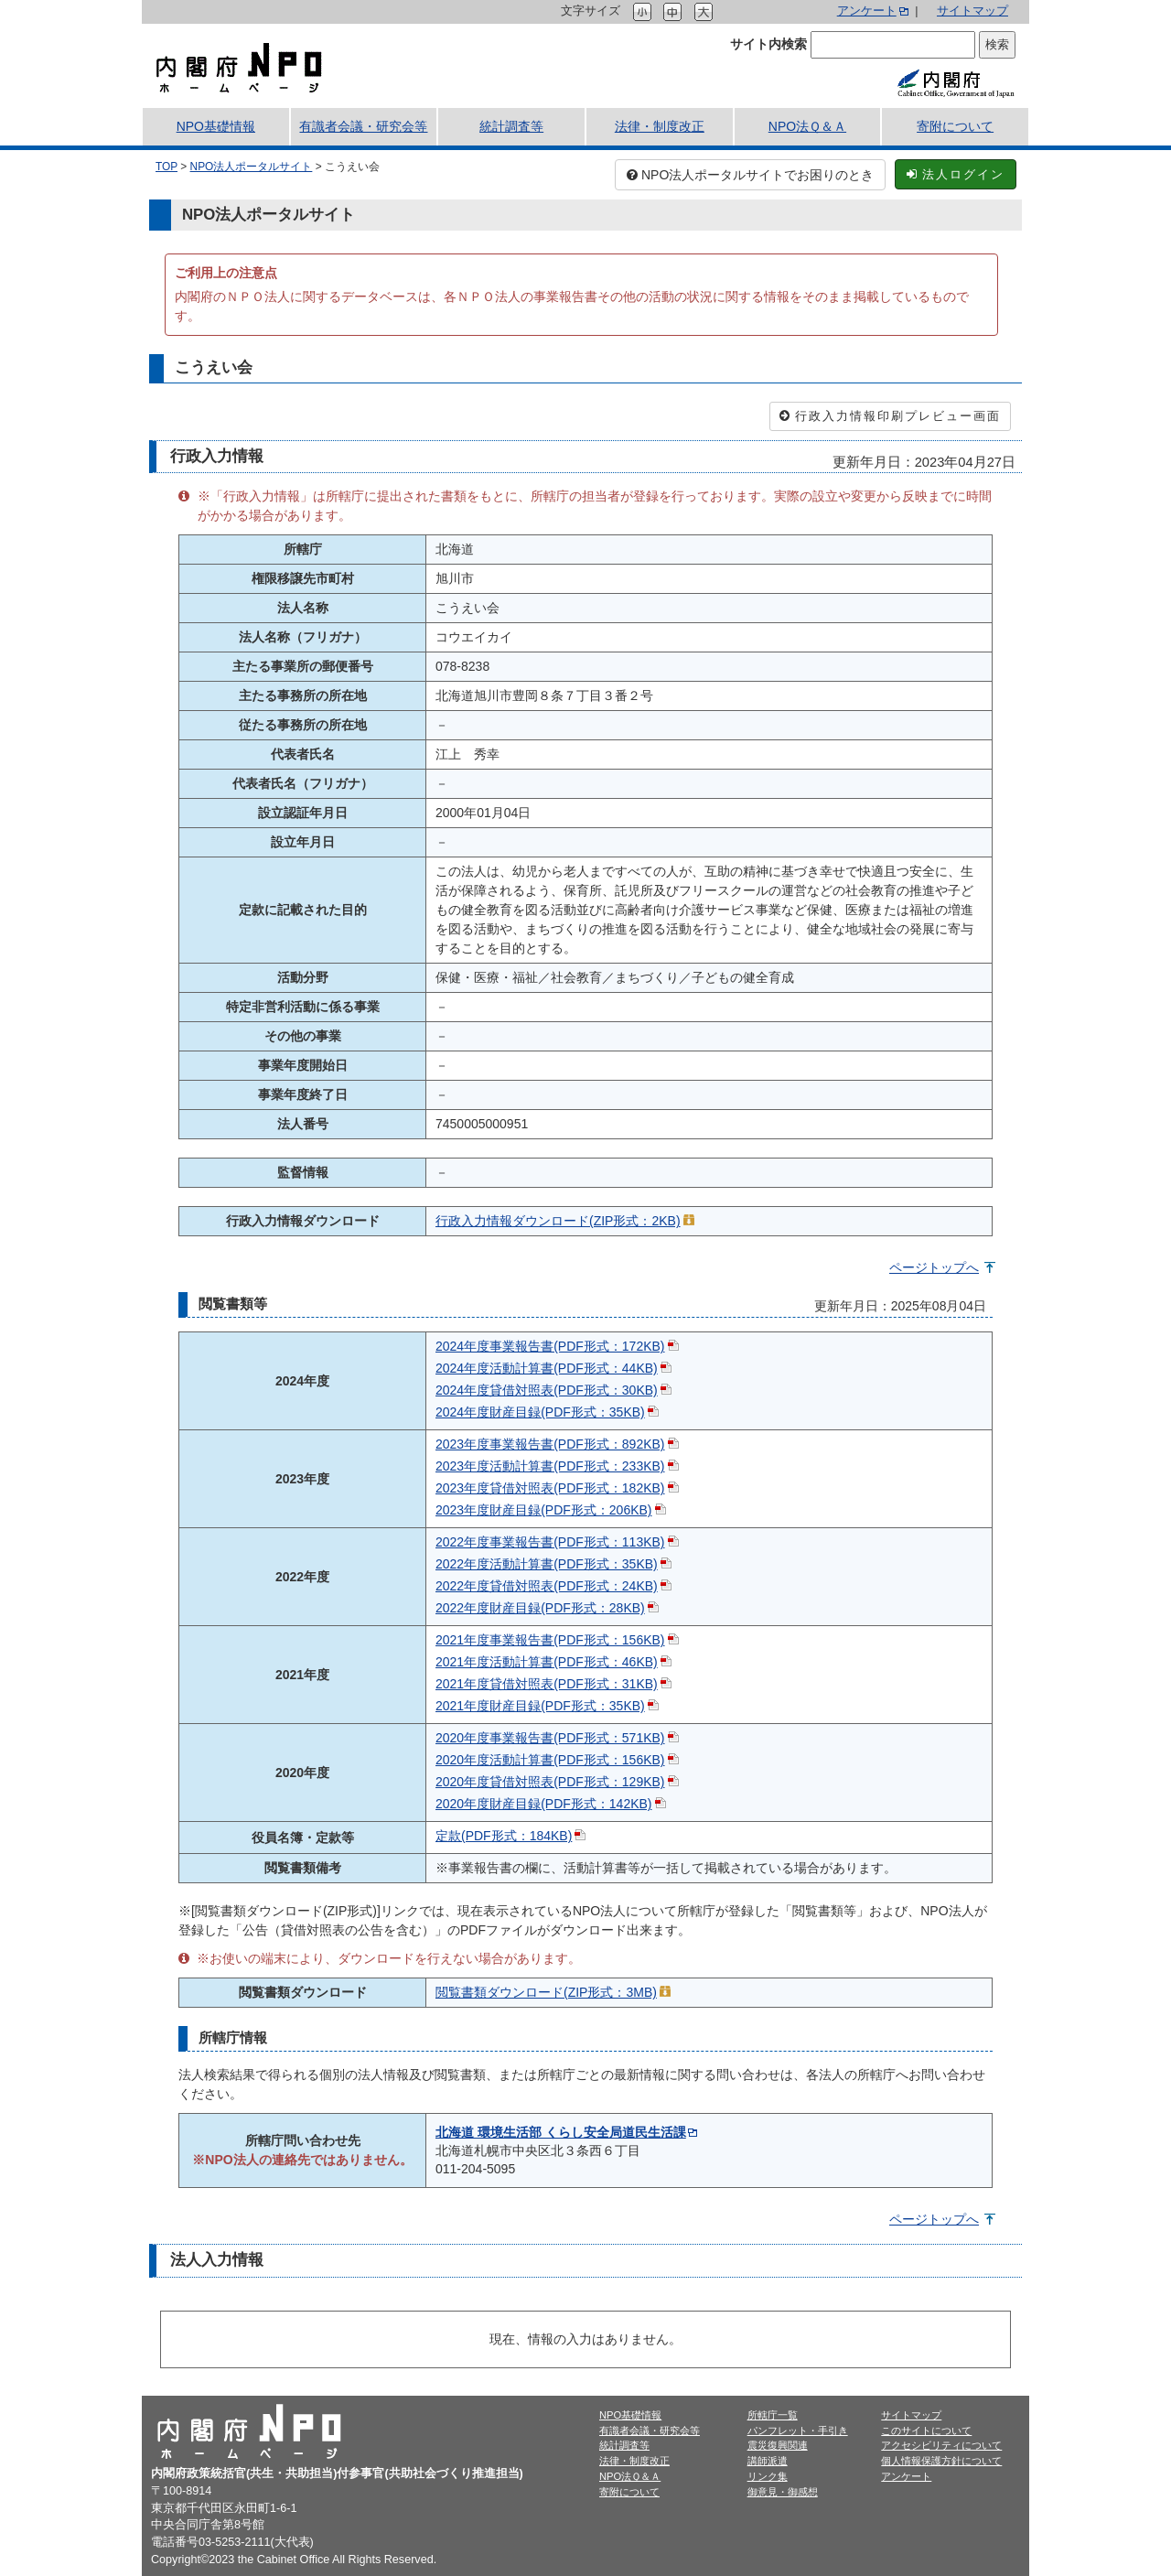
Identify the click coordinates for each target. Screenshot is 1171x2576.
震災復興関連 (777, 2445)
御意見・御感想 (782, 2491)
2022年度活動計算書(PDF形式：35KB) (546, 1564)
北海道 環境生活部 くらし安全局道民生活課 (560, 2132)
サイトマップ (972, 11)
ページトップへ (934, 1267)
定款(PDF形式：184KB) (503, 1835)
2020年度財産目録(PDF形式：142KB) (543, 1803)
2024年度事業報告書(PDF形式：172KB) (550, 1346)
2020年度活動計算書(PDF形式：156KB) (550, 1759)
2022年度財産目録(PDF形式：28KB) (540, 1608)
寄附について (955, 126)
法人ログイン (955, 174)
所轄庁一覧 (772, 2414)
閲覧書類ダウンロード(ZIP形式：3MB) (546, 1992)
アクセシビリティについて (941, 2445)
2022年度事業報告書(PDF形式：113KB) (550, 1542)
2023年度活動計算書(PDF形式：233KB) (550, 1466)
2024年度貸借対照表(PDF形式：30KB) (546, 1390)
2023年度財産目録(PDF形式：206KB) (543, 1510)
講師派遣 (767, 2460)
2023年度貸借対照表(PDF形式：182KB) (550, 1488)
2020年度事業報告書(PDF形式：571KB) (550, 1737)
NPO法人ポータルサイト (251, 166)
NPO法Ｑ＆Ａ (807, 126)
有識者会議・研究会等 (363, 126)
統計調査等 (511, 126)
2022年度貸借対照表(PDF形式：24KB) (546, 1586)
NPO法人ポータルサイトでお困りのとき (750, 174)
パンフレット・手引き (797, 2430)
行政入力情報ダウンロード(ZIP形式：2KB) (558, 1220)
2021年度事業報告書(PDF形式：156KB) (550, 1640)
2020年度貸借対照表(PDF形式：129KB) (550, 1781)
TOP (166, 166)
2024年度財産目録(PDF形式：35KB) (540, 1412)
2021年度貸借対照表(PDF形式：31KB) (546, 1683)
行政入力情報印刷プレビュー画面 (890, 416)
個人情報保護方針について (941, 2460)
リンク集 (767, 2476)
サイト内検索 (768, 44)
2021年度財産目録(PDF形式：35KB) (540, 1705)
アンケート (867, 11)
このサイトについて (926, 2430)
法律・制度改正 (659, 126)
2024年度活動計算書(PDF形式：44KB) (546, 1368)
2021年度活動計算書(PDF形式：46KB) (546, 1661)
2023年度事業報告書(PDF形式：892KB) (550, 1444)
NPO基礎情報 (216, 126)
